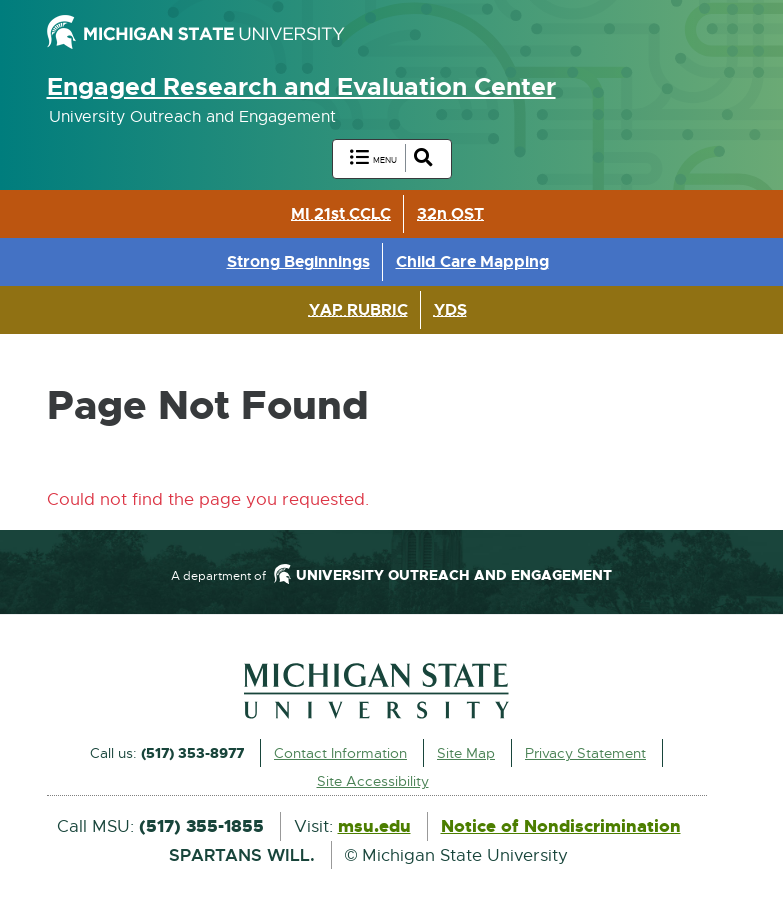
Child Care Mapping (472, 261)
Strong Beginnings (298, 261)
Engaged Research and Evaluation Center (301, 87)
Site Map (466, 753)
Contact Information (340, 753)
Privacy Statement (585, 753)
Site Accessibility (373, 781)
